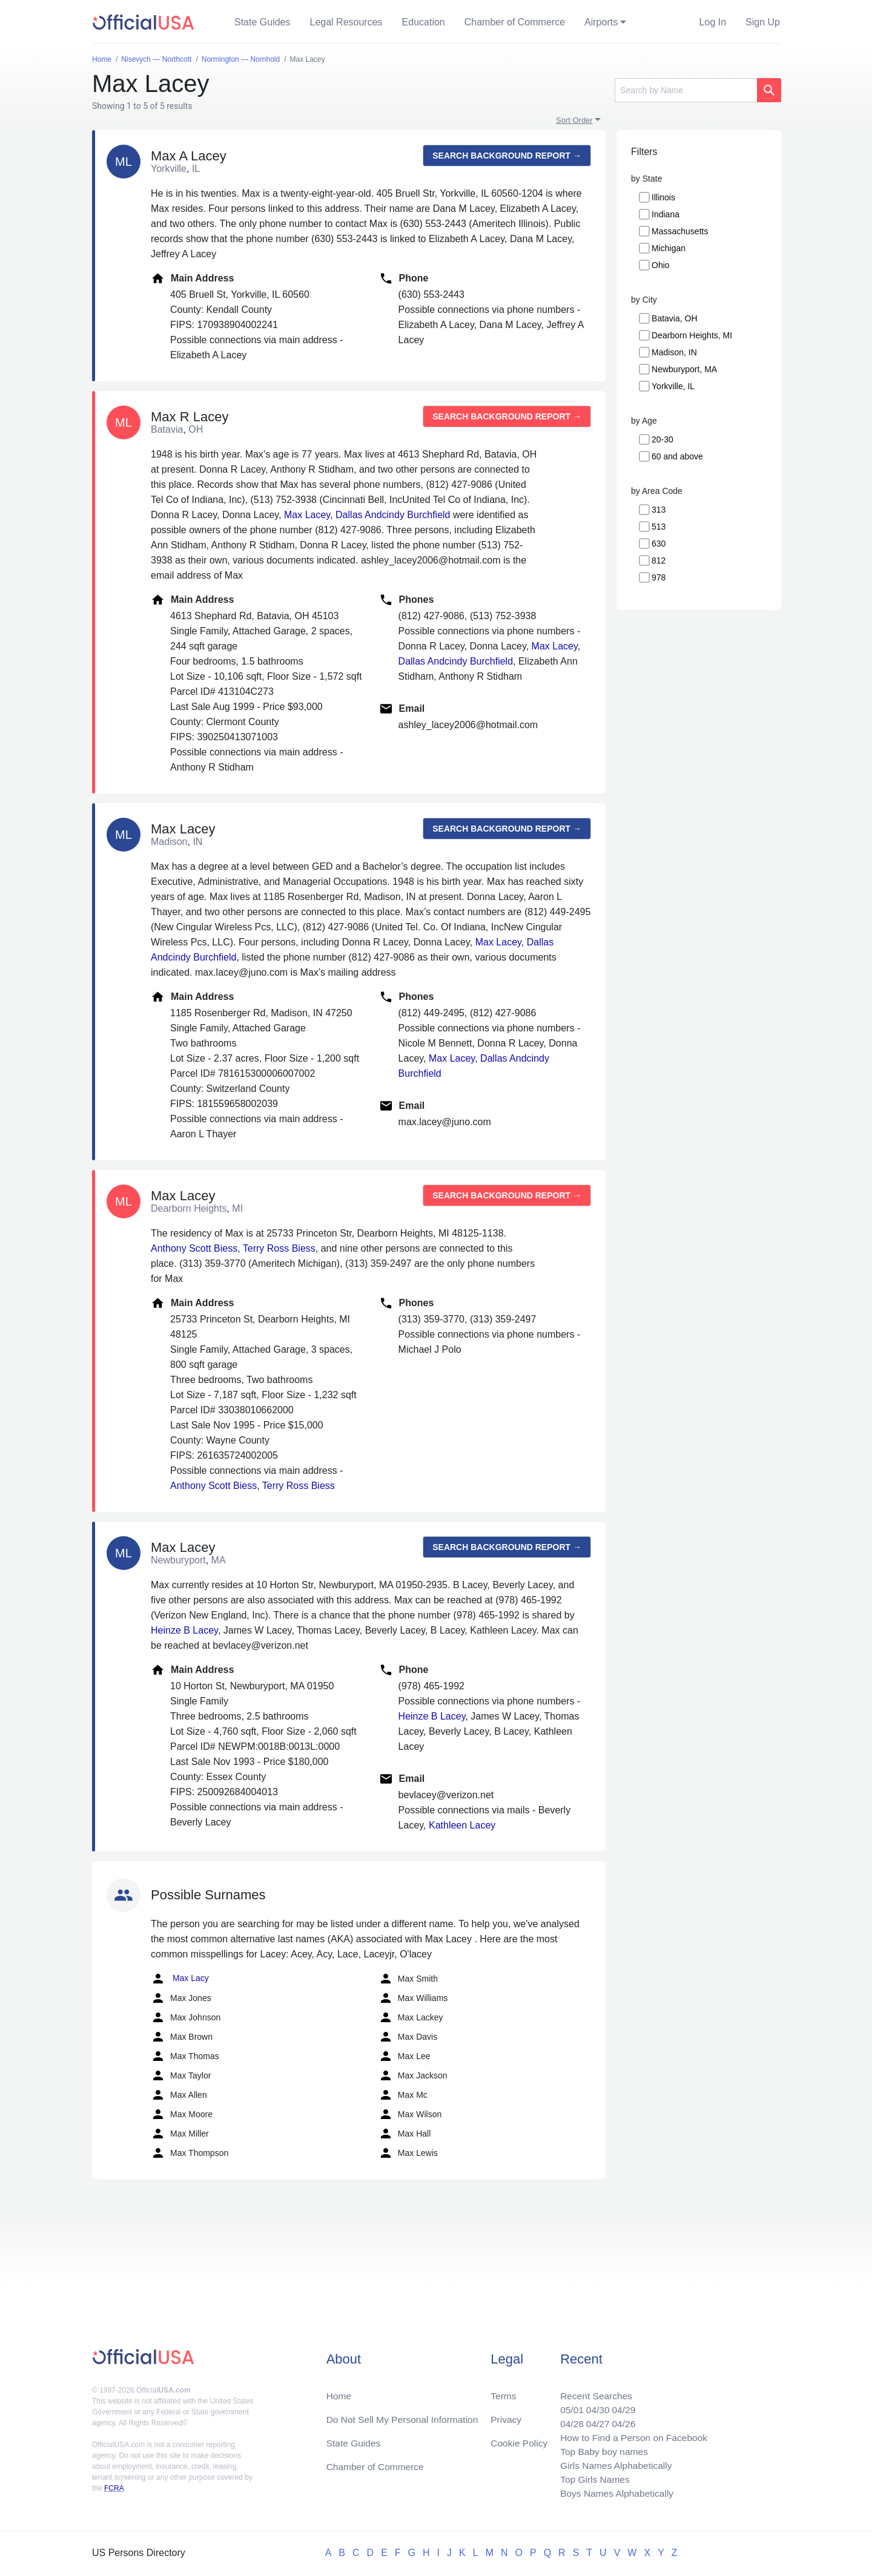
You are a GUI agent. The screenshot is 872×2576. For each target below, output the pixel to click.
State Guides (262, 22)
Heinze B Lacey (184, 1630)
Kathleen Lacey (462, 1825)
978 (659, 577)
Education (423, 22)
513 (659, 526)
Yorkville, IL (673, 386)
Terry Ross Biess (279, 1248)
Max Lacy (180, 1978)
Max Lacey (307, 515)
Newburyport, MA (684, 369)
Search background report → (506, 155)
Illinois (663, 197)
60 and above (677, 456)
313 (659, 509)
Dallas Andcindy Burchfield (392, 515)
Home (339, 2391)
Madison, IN (674, 352)
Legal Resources (346, 22)
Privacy (505, 2415)
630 (659, 543)
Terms (503, 2391)
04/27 (594, 2420)
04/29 (621, 2405)
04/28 (567, 2420)
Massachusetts (680, 231)
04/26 (621, 2420)
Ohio (661, 265)
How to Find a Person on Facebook (631, 2435)
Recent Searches (592, 2391)
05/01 (567, 2405)
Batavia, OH (674, 318)
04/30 (594, 2405)
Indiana (665, 214)
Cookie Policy (519, 2439)
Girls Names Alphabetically (612, 2464)
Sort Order (574, 120)
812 (659, 560)
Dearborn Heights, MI (692, 335)
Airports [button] (601, 22)
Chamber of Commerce (514, 22)
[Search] (686, 90)
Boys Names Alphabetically (613, 2493)
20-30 (662, 439)
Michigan (668, 248)
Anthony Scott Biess (194, 1248)
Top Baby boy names (600, 2449)
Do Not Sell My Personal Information (404, 2415)
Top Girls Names (591, 2478)
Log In (712, 22)
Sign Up (762, 22)
